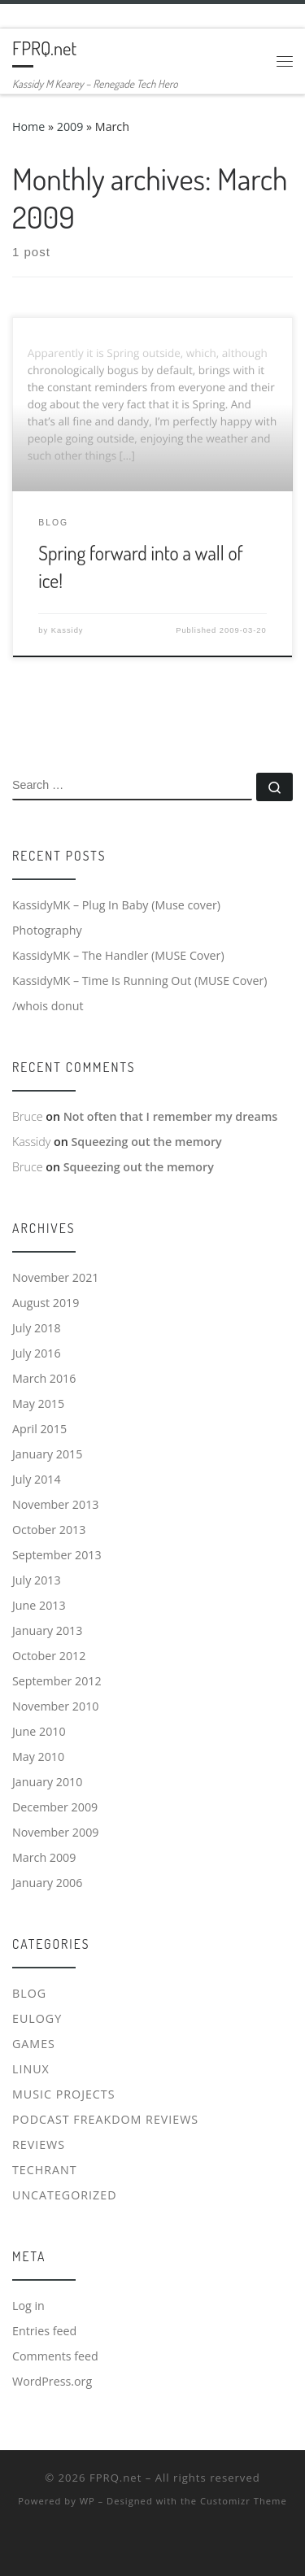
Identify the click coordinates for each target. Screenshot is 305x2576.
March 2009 (44, 1857)
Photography (47, 930)
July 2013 (36, 1580)
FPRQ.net (115, 2477)
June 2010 (39, 1731)
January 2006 (47, 1882)
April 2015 (39, 1428)
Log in (28, 2305)
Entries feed (44, 2330)
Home (28, 126)
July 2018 (36, 1328)
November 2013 (55, 1504)
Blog (29, 1993)
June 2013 (39, 1605)
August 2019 (45, 1302)
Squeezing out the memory (147, 1141)
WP (87, 2501)
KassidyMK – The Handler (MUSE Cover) (118, 955)
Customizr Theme (243, 2501)
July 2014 (36, 1479)
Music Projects (63, 2094)
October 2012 (48, 1655)
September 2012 (57, 1681)
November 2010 (55, 1706)
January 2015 (47, 1454)
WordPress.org (52, 2381)
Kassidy (67, 630)
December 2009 (55, 1807)
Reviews (38, 2144)
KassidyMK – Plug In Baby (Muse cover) (116, 905)
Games (33, 2043)
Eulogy (37, 2018)
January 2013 (47, 1630)
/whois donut (48, 1005)
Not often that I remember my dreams (170, 1116)
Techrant (44, 2169)
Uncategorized (64, 2195)
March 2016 (44, 1378)
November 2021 (55, 1277)
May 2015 (38, 1403)
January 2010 (47, 1781)
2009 (70, 126)
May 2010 (38, 1756)
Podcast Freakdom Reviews (105, 2119)
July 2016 (36, 1353)
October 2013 (48, 1529)
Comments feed (55, 2356)
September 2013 (57, 1555)
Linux (31, 2069)
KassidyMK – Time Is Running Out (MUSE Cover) (140, 980)
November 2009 (55, 1832)
